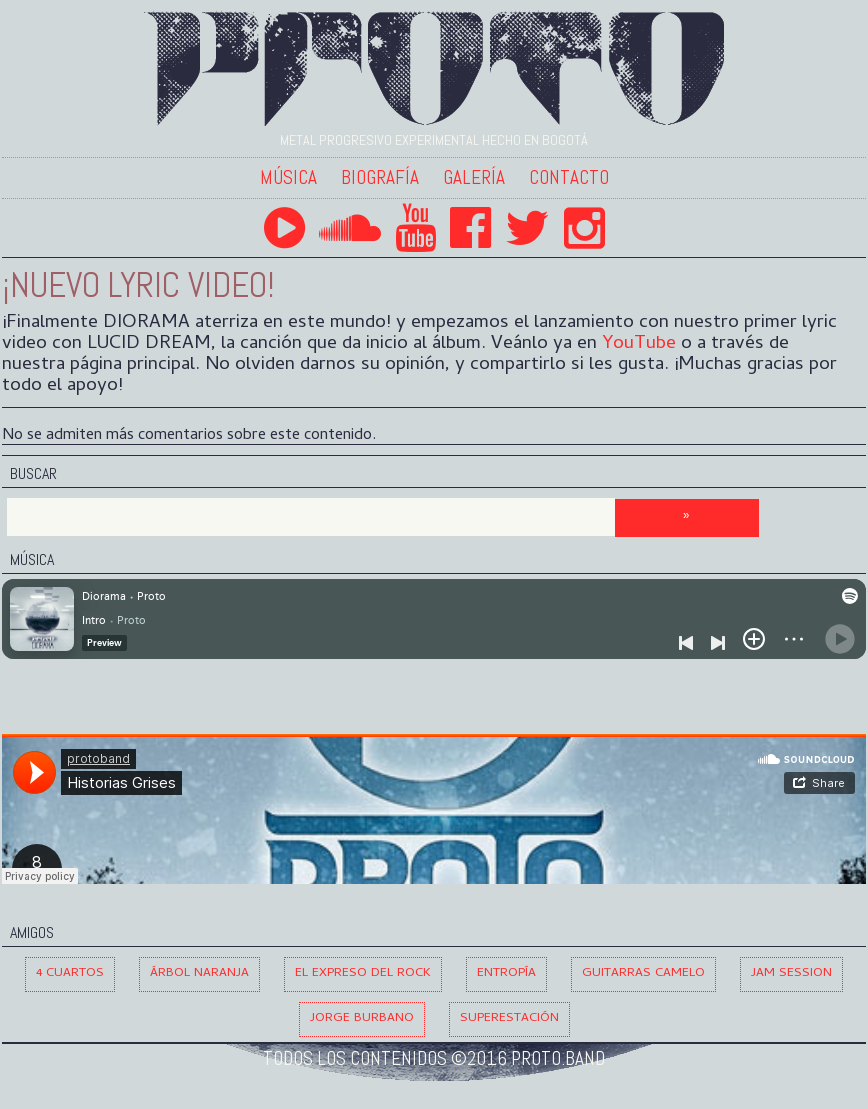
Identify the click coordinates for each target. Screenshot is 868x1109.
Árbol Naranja (199, 973)
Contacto (569, 177)
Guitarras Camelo (643, 973)
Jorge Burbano (362, 1018)
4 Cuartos (70, 973)
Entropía (506, 973)
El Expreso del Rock (363, 973)
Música (288, 177)
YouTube (639, 344)
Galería (474, 177)
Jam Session (791, 973)
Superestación (509, 1018)
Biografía (380, 177)
